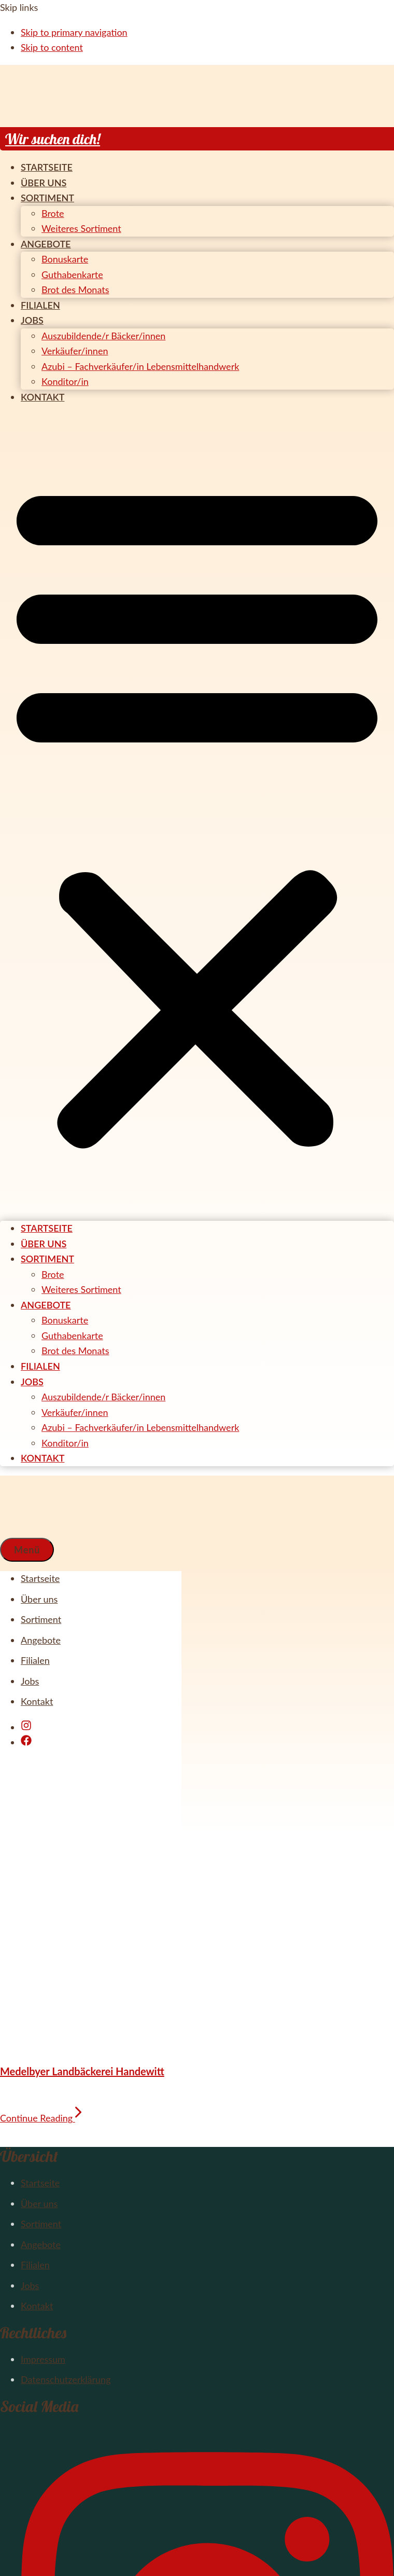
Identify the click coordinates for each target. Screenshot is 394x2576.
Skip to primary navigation (74, 32)
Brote (52, 213)
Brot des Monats (75, 289)
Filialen (40, 305)
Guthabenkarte (72, 274)
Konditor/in (65, 381)
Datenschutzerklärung (66, 2379)
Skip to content (52, 47)
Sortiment (47, 197)
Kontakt (42, 397)
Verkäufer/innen (74, 350)
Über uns (43, 182)
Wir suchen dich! (52, 139)
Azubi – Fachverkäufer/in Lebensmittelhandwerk (140, 366)
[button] (197, 812)
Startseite (47, 167)
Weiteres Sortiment (81, 228)
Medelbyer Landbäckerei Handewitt (82, 2071)
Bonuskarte (64, 259)
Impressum (43, 2359)
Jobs (32, 320)
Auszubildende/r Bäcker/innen (103, 335)
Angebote (46, 244)
